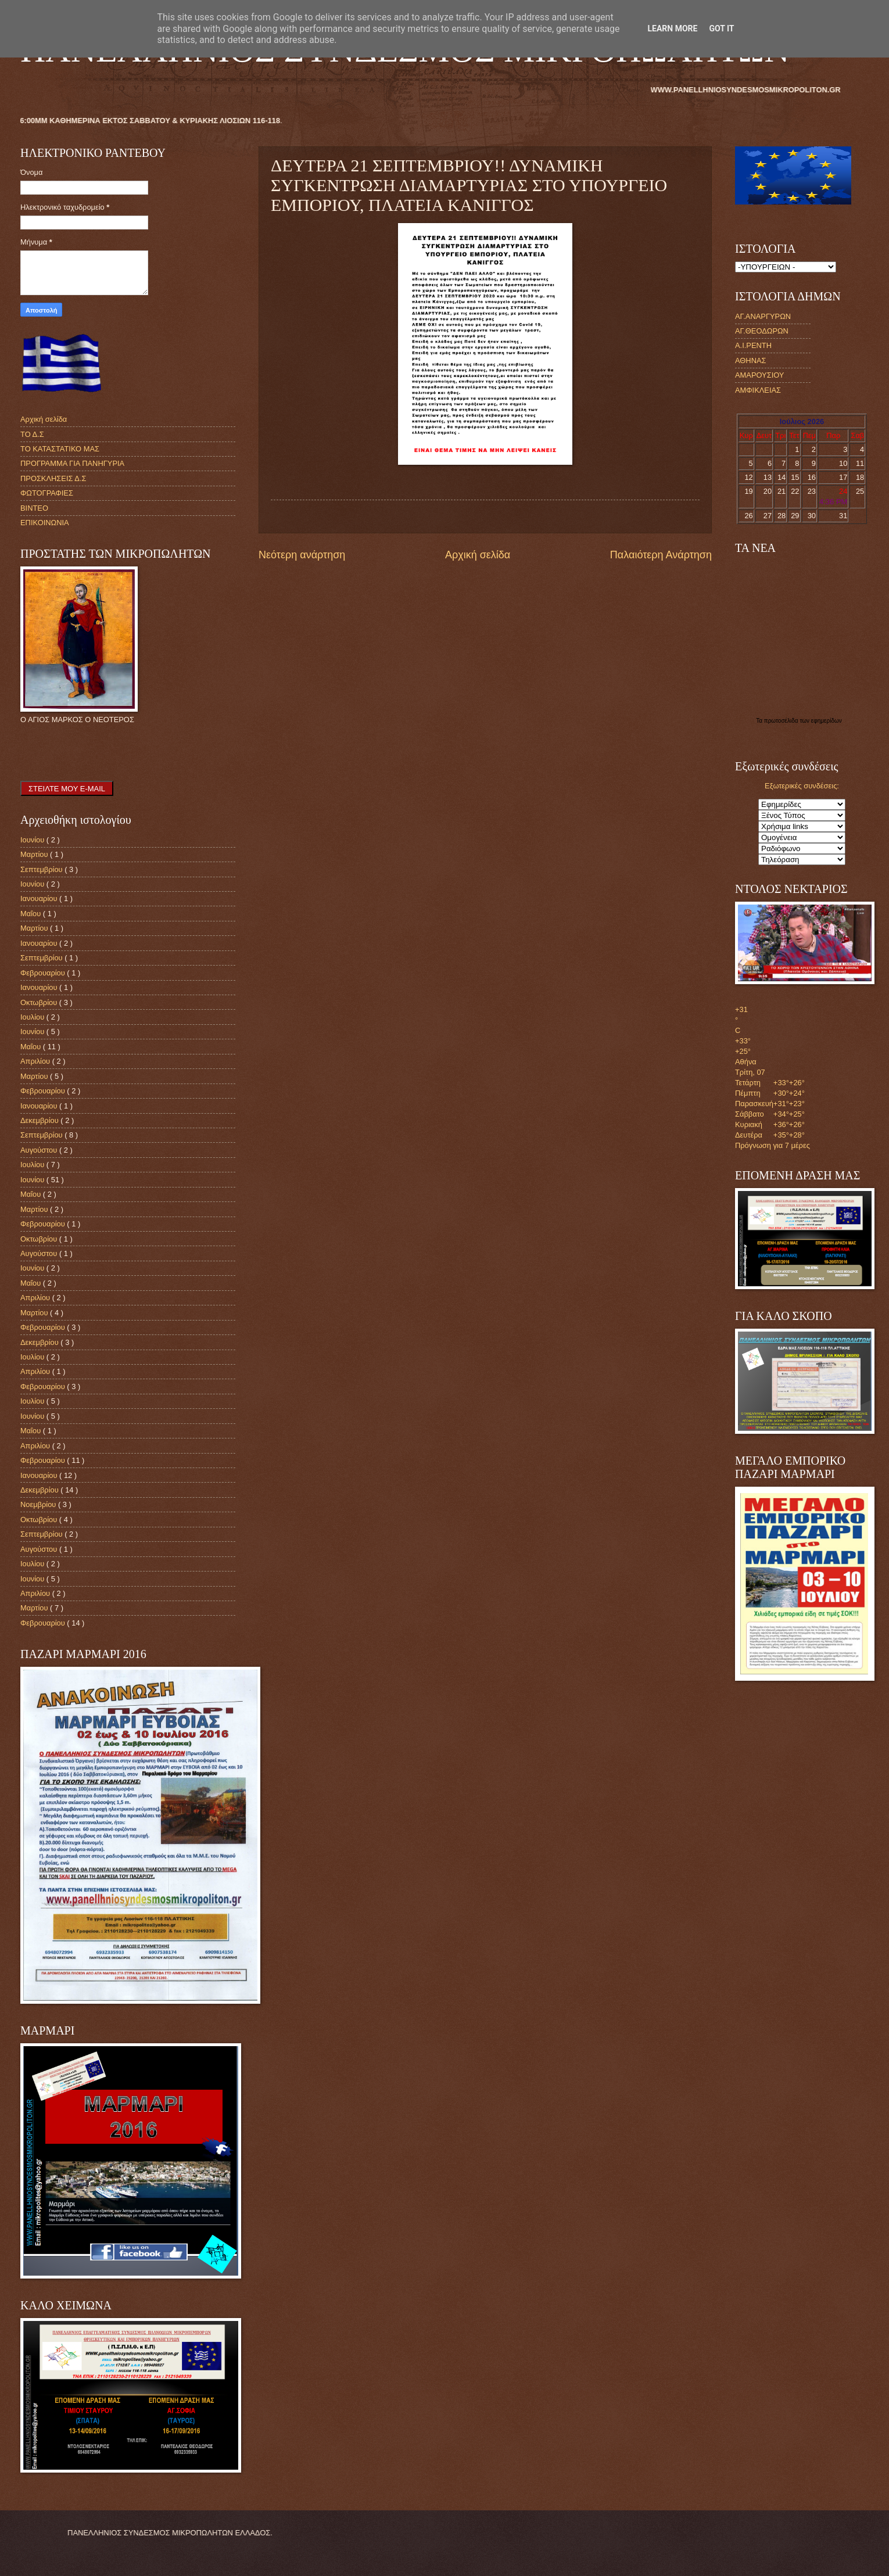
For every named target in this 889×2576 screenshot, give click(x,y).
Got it (721, 28)
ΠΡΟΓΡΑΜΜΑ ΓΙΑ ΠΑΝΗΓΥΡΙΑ (72, 463)
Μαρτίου (35, 854)
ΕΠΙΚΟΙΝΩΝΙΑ (44, 522)
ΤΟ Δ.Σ (32, 434)
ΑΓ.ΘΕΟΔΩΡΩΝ (761, 331)
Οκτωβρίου (39, 1002)
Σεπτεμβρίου (42, 869)
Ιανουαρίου (39, 898)
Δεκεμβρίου (40, 1120)
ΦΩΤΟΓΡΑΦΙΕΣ (46, 493)
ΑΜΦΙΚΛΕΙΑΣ (758, 390)
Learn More (672, 28)
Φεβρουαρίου (43, 972)
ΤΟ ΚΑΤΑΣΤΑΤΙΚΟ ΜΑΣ (59, 448)
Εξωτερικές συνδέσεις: (802, 785)
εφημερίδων (826, 720)
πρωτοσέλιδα (782, 720)
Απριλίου (36, 1061)
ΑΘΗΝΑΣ (750, 360)
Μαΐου (31, 913)
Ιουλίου (33, 1017)
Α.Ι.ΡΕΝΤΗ (753, 345)
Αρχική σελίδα (477, 555)
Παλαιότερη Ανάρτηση (661, 555)
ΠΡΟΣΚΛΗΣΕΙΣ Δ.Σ (53, 478)
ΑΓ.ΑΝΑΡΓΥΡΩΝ (763, 316)
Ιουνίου (33, 839)
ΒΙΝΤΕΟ (34, 508)
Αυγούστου (39, 1150)
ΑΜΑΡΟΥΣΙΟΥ (759, 375)
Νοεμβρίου (39, 1504)
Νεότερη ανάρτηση (302, 555)
